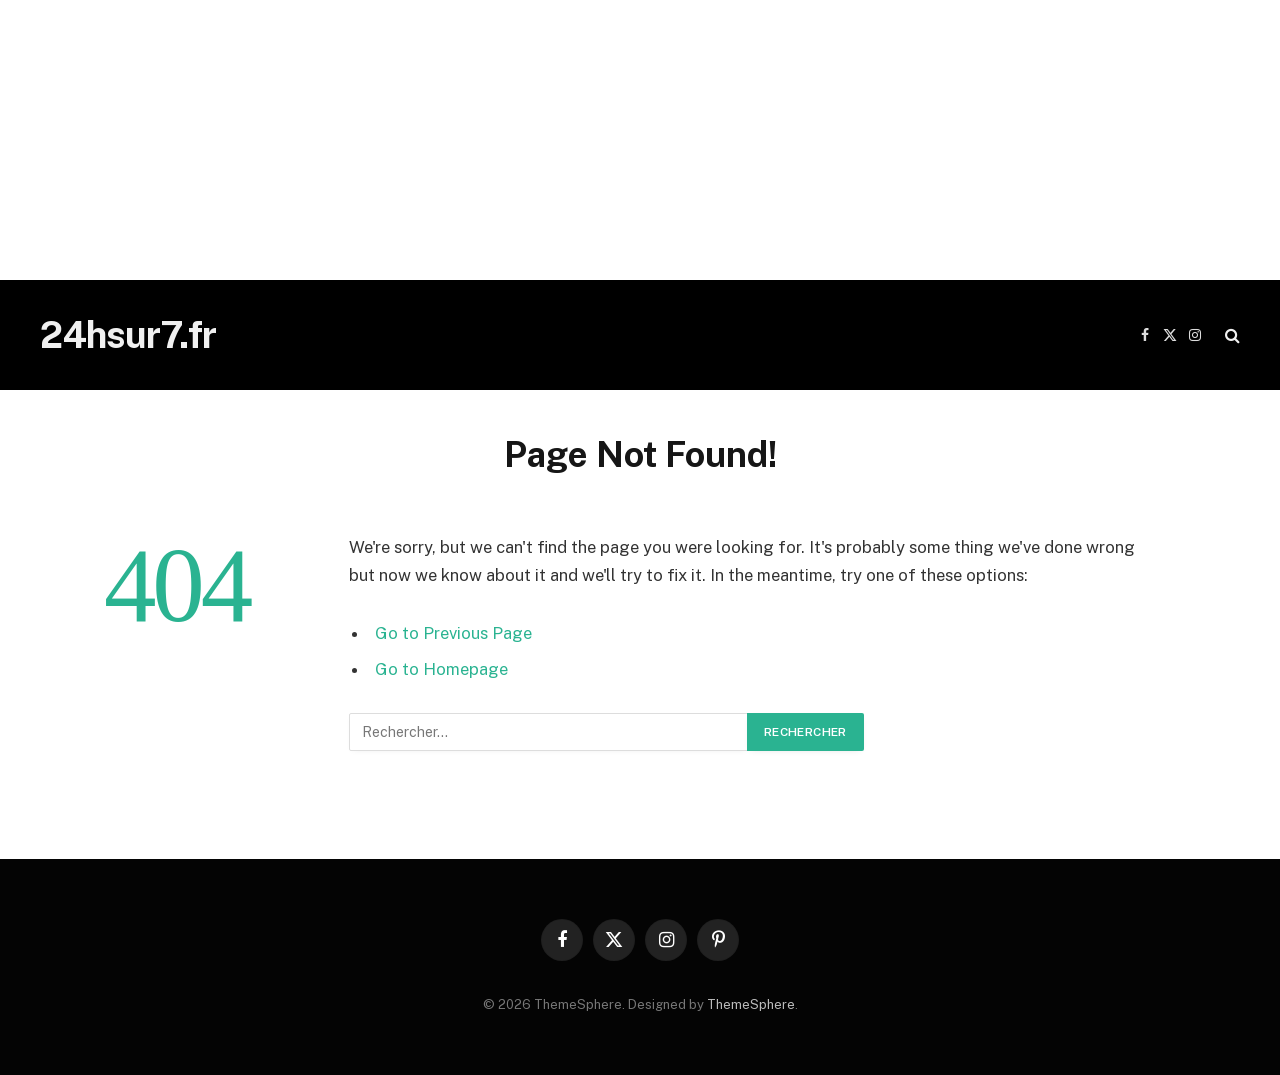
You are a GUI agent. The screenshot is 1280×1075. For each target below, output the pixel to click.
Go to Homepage (441, 669)
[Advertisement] (600, 140)
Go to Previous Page (453, 633)
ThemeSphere (751, 1004)
